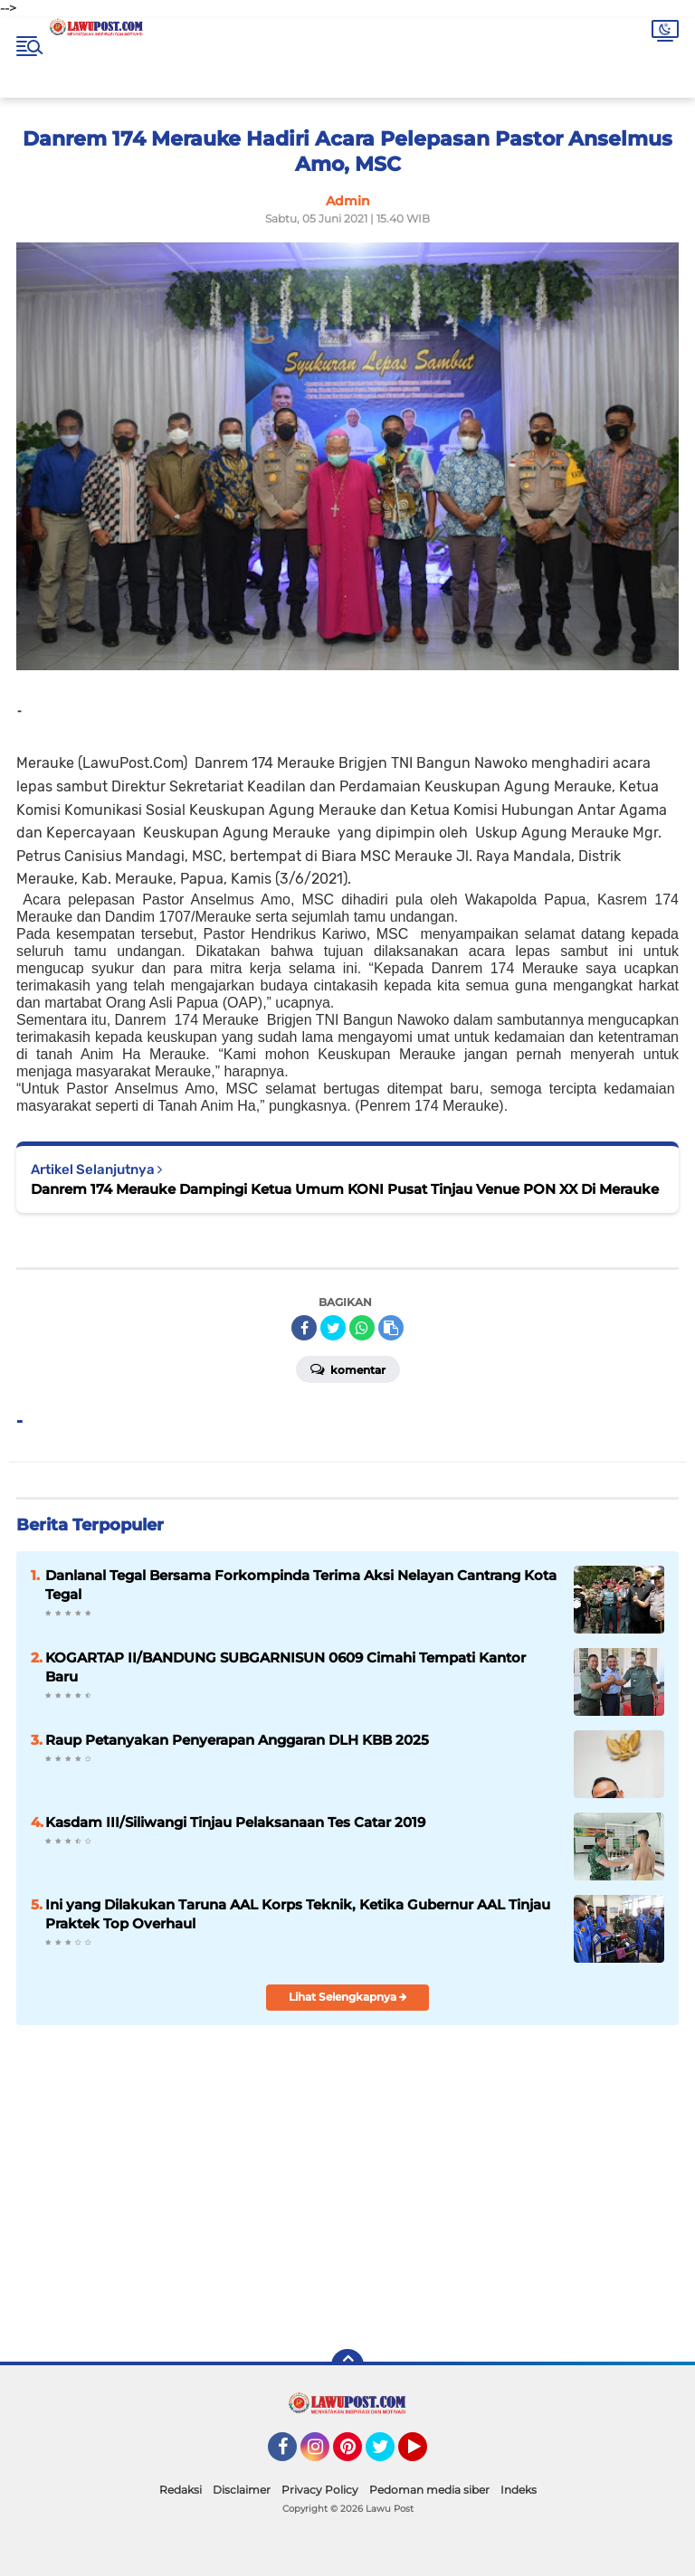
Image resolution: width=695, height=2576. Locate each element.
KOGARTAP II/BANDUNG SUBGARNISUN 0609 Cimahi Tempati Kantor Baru (285, 1667)
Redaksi (180, 2489)
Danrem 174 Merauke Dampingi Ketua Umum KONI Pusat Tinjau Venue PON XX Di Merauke (345, 1189)
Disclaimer (242, 2489)
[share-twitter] (333, 1327)
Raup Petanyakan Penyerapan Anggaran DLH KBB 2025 (237, 1739)
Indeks (518, 2489)
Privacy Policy (319, 2489)
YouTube (425, 2454)
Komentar (348, 1368)
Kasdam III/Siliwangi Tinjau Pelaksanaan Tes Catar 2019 (235, 1822)
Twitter (388, 2454)
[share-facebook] (304, 1327)
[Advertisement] (485, 2205)
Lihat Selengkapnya (348, 1996)
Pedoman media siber (429, 2489)
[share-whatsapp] (362, 1327)
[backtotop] (347, 2365)
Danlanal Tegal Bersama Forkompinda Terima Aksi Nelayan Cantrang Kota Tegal (301, 1585)
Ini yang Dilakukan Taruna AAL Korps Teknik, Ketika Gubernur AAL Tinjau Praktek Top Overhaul (297, 1914)
